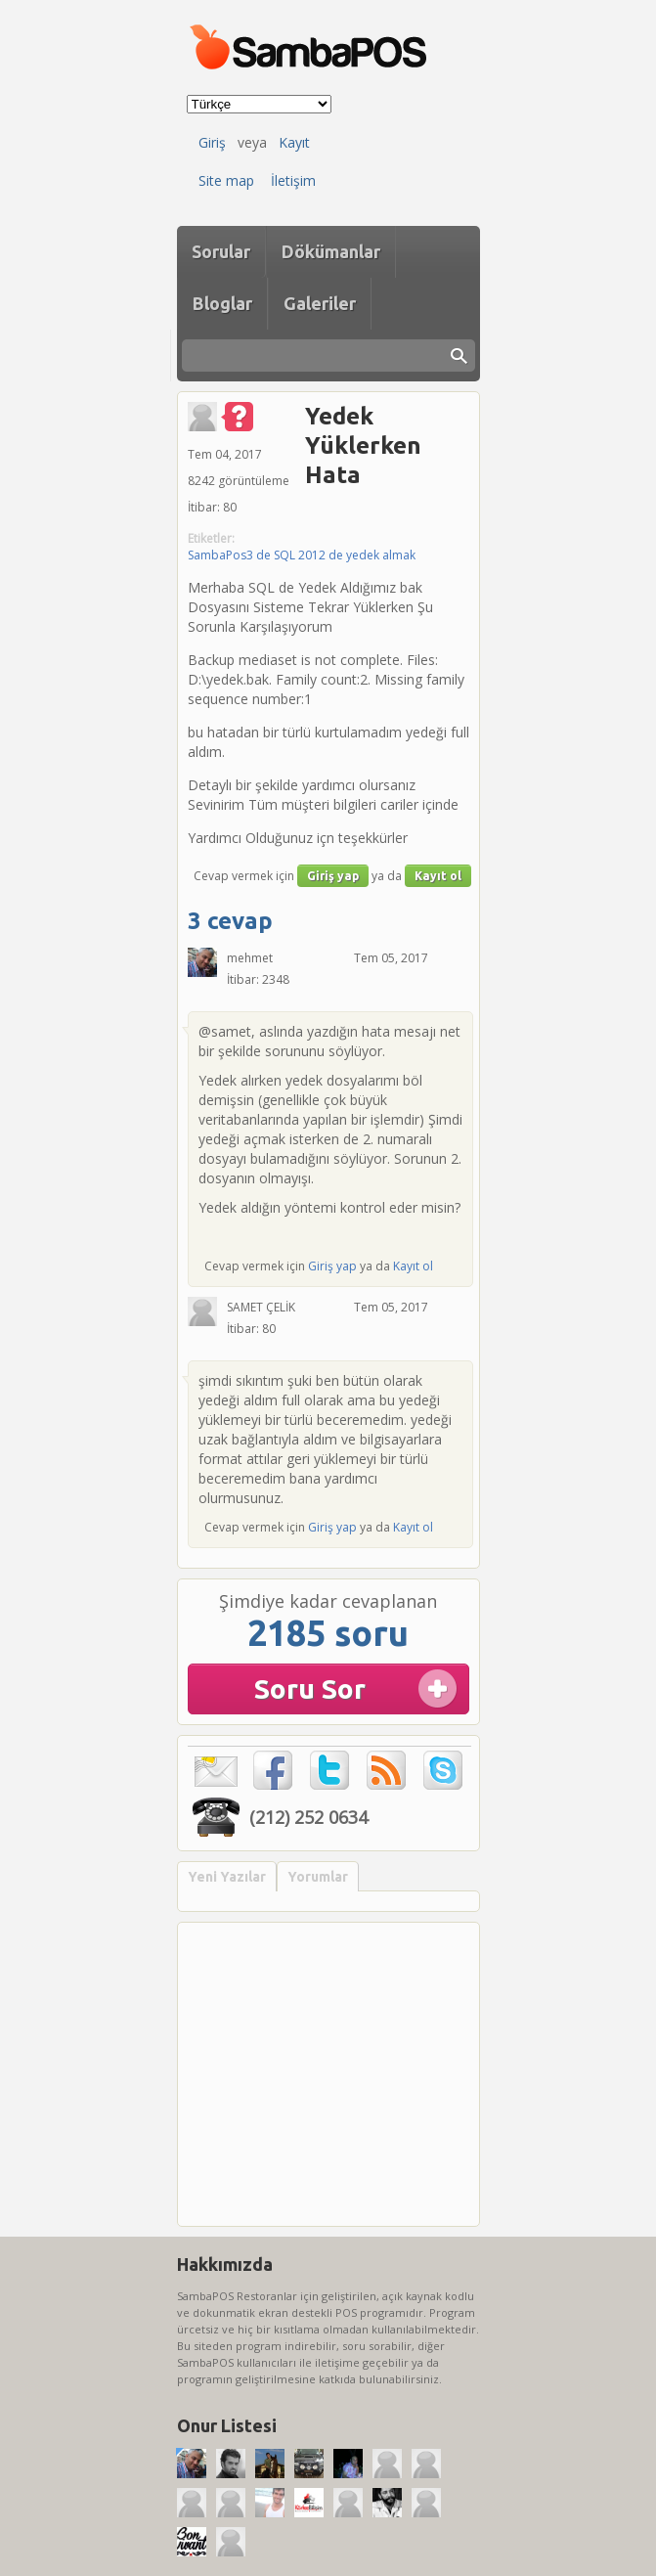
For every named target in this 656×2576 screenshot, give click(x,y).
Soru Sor (310, 1688)
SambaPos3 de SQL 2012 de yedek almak (301, 555)
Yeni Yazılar (227, 1877)
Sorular (221, 251)
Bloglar (222, 303)
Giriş (212, 142)
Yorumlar (317, 1877)
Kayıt (294, 142)
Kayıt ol (438, 875)
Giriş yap (333, 875)
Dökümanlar (331, 251)
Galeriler (320, 303)
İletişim (293, 180)
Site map (226, 180)
